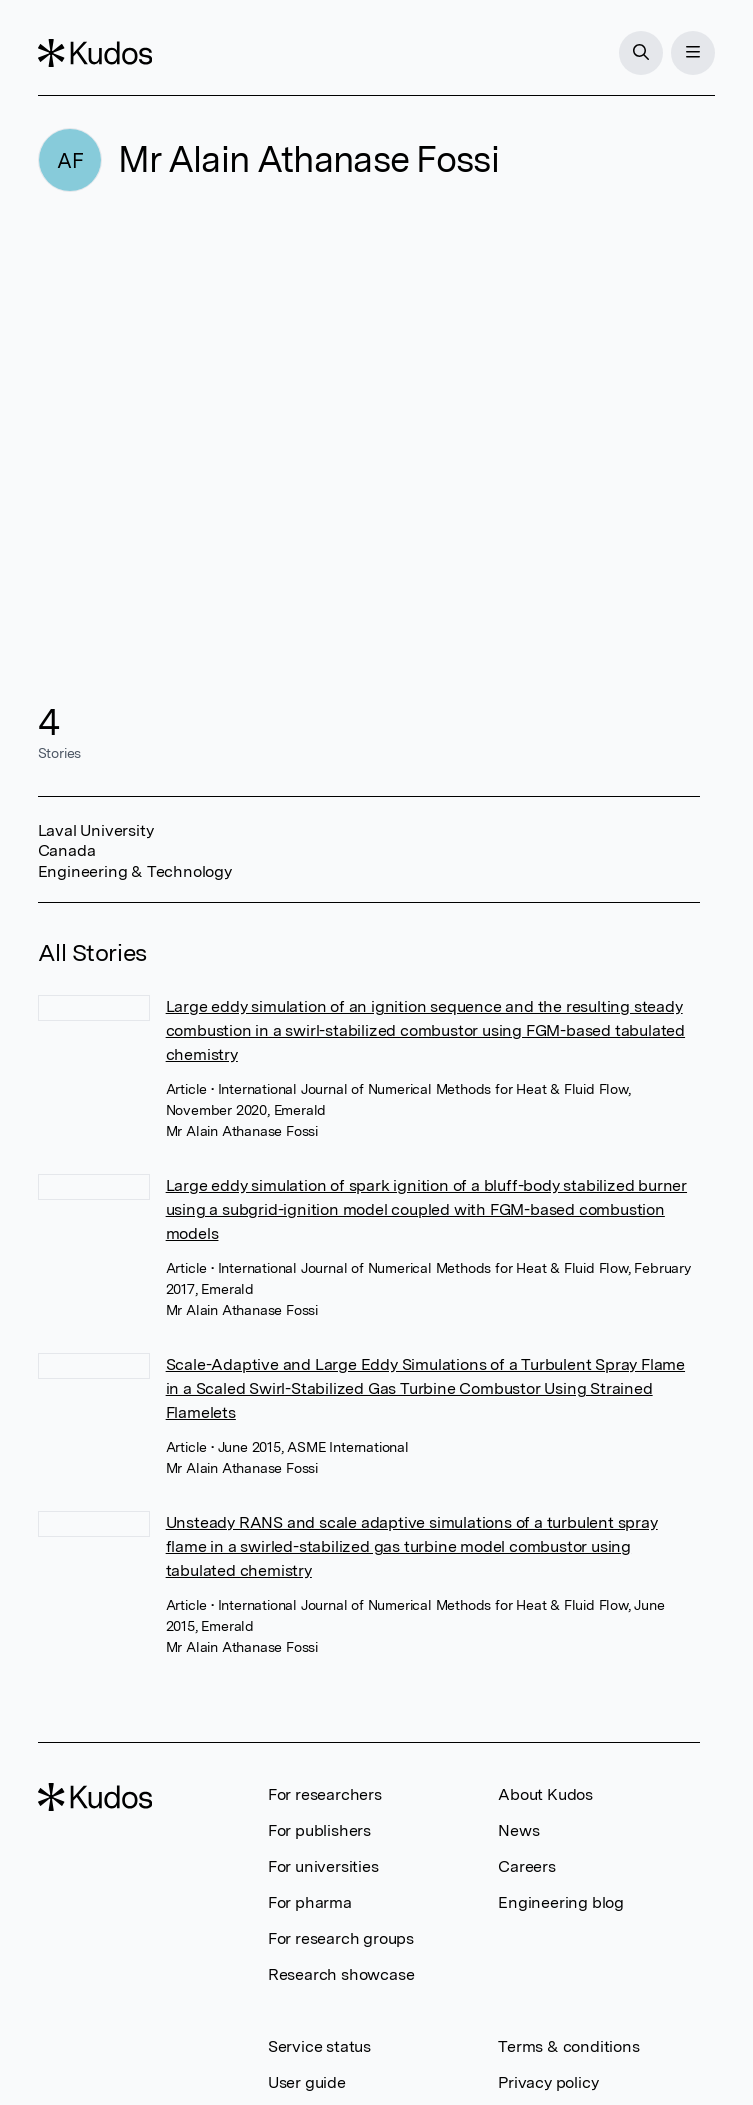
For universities (323, 1866)
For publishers (319, 1830)
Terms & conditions (568, 2046)
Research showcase (341, 1974)
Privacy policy (548, 2082)
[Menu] (693, 53)
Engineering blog (561, 1902)
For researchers (325, 1794)
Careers (527, 1866)
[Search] (641, 53)
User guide (307, 2082)
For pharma (310, 1902)
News (518, 1830)
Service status (319, 2046)
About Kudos (545, 1794)
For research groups (341, 1938)
